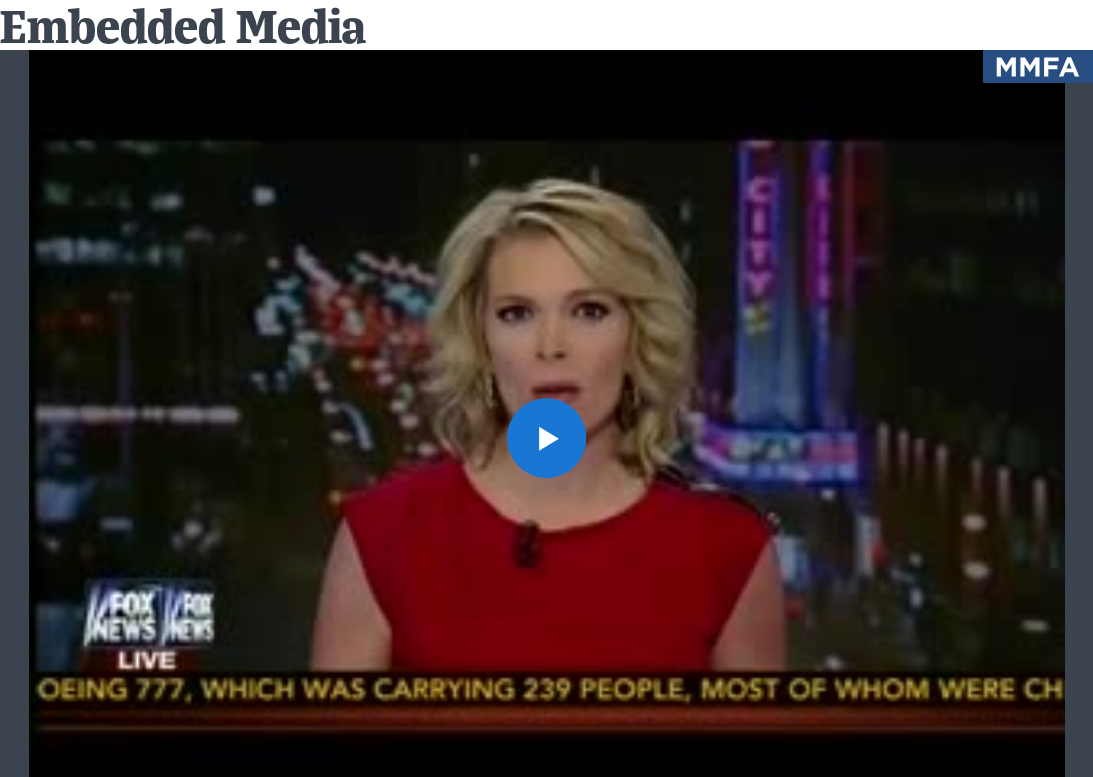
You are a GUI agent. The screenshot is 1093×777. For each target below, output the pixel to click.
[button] (547, 438)
